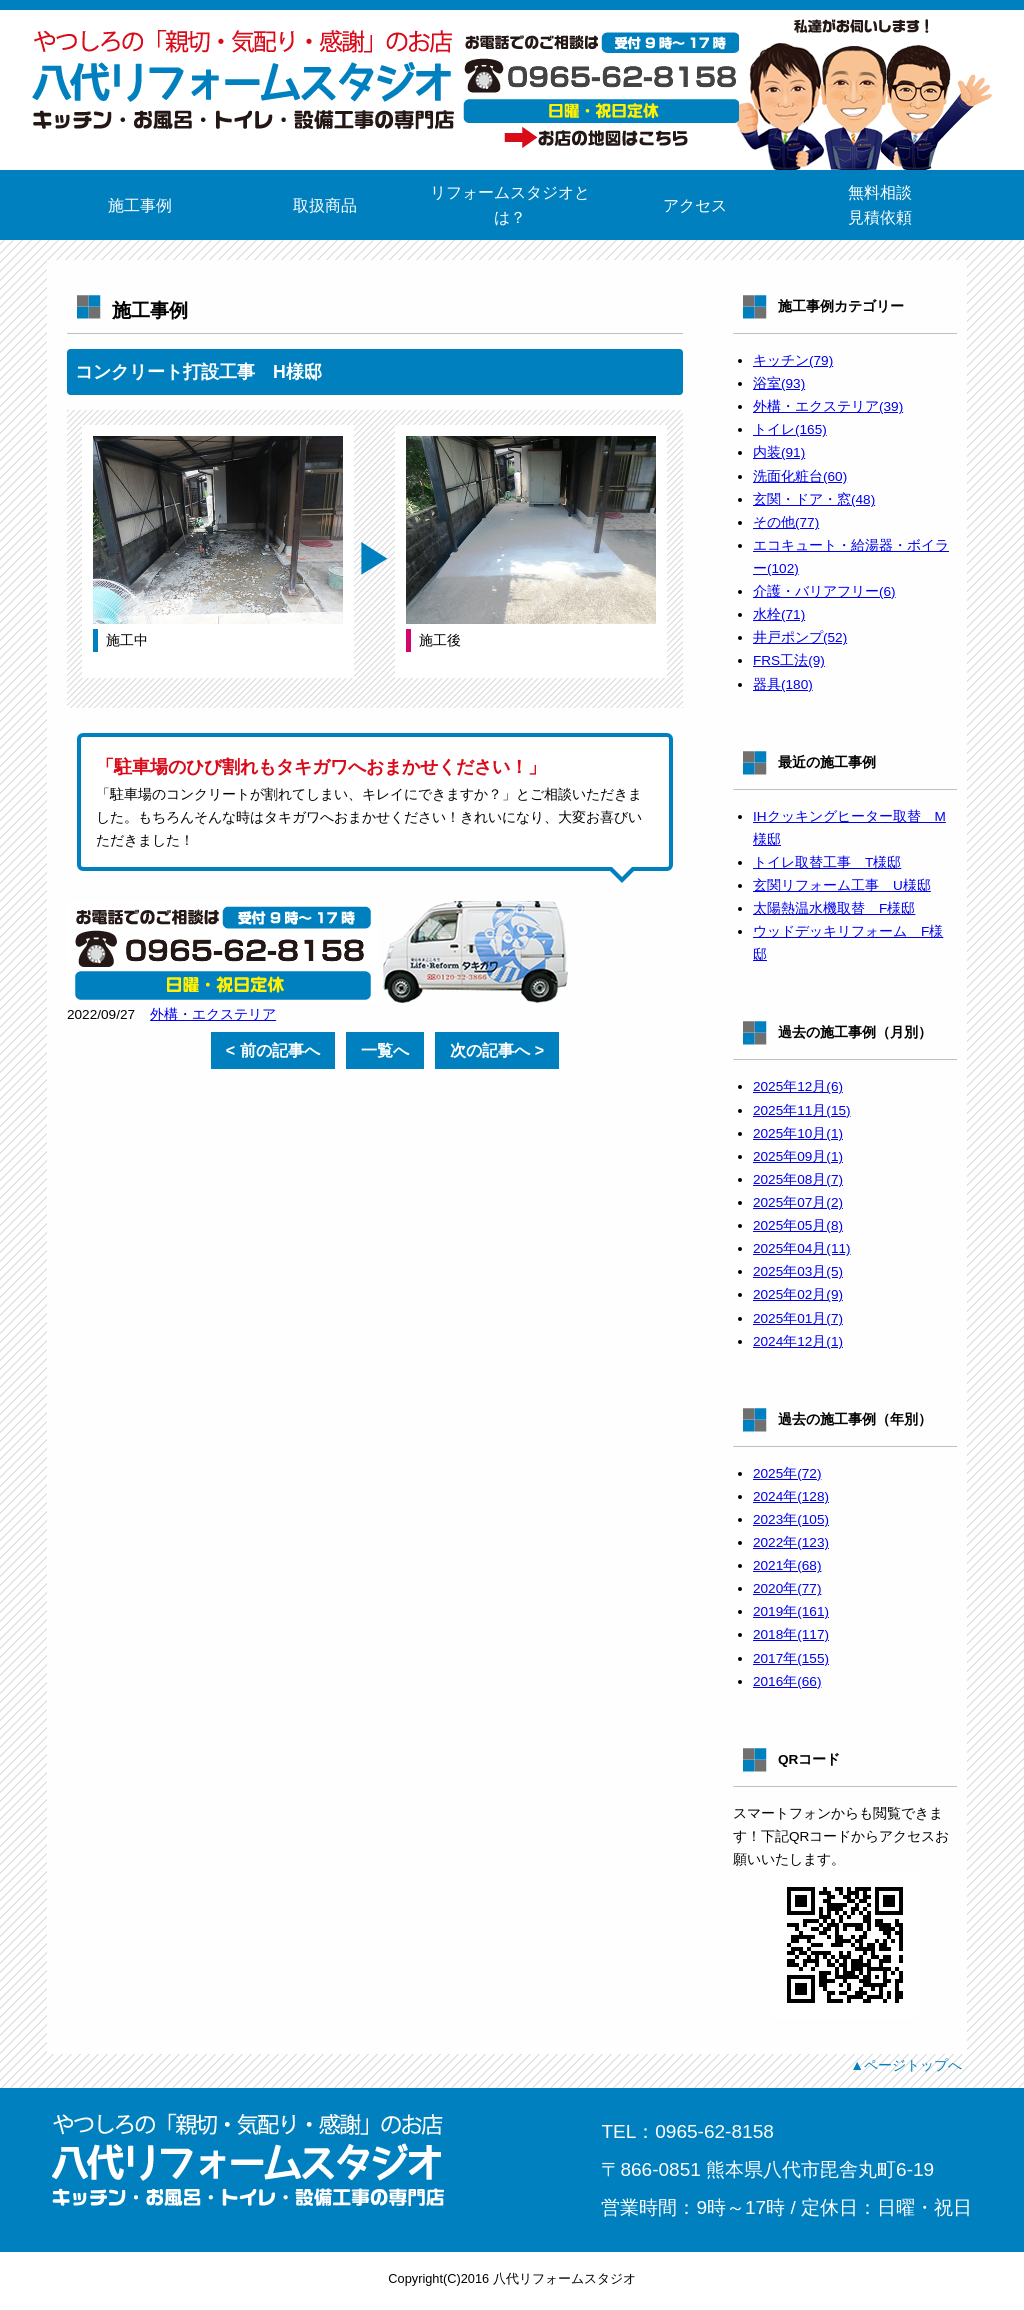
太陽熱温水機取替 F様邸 (834, 908)
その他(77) (786, 522)
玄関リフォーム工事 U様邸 (842, 885)
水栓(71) (779, 614)
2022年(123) (791, 1542)
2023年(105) (791, 1519)
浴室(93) (779, 383)
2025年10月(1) (798, 1133)
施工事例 (140, 205)
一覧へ (385, 1050)
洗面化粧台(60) (800, 476)
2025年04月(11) (802, 1248)
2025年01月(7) (798, 1318)
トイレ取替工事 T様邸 (827, 862)
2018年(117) (791, 1634)
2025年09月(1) (798, 1156)
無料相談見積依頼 (880, 205)
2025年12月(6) (798, 1086)
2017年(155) (791, 1658)
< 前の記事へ (273, 1050)
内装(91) (779, 452)
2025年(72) (787, 1473)
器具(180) (783, 684)
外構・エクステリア (213, 1014)
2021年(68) (787, 1565)
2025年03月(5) (798, 1271)
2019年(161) (791, 1611)
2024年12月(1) (798, 1341)
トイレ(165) (790, 429)
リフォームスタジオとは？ (510, 205)
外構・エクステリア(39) (828, 406)
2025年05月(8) (798, 1225)
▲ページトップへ (906, 2065)
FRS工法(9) (789, 660)
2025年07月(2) (798, 1202)
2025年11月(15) (802, 1110)
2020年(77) (787, 1588)
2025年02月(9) (798, 1294)
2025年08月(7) (798, 1179)
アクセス (695, 205)
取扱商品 (325, 205)
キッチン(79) (793, 360)
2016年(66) (787, 1681)
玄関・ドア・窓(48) (814, 499)
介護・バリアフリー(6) (824, 591)
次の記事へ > (497, 1050)
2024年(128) (791, 1496)
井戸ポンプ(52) (800, 637)
